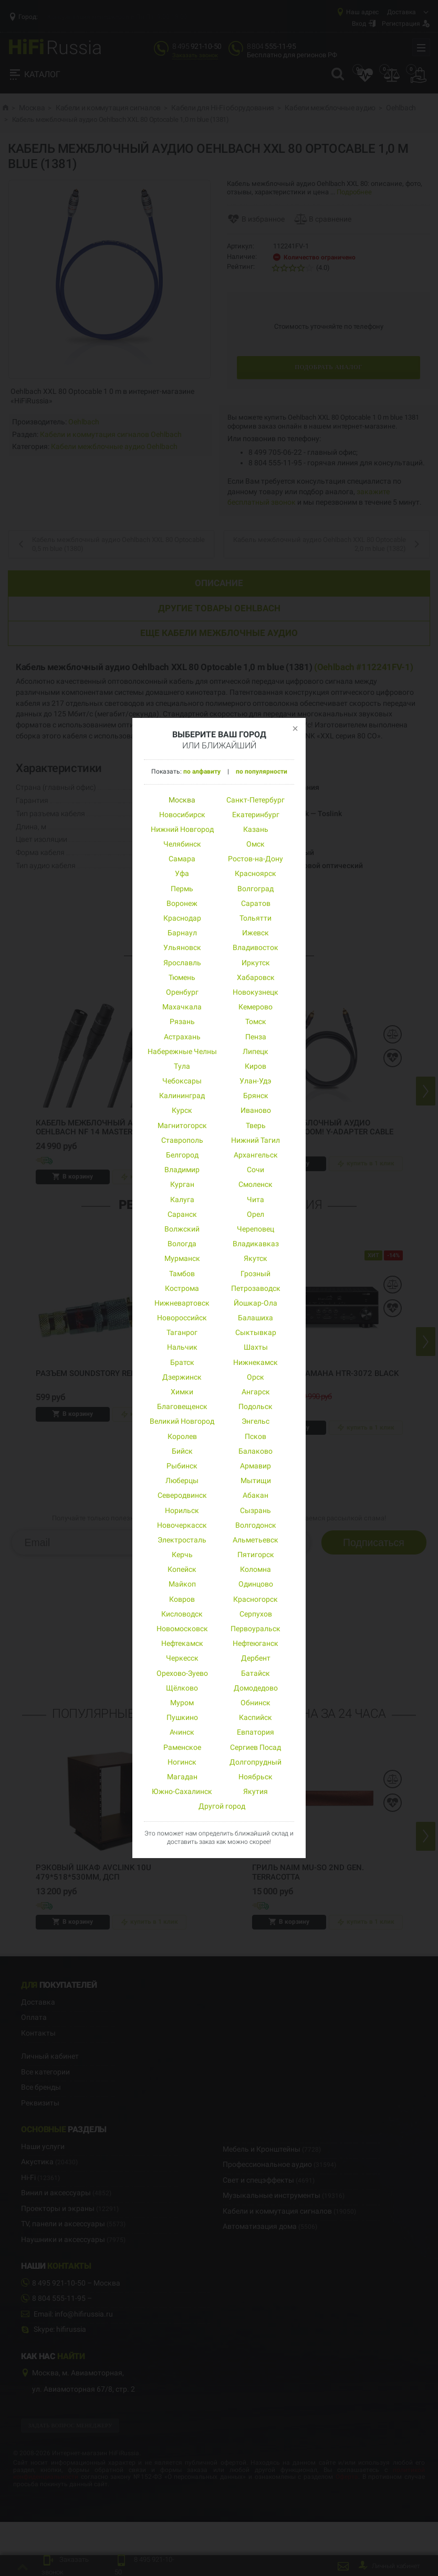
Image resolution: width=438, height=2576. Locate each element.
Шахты (256, 1347)
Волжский (182, 1229)
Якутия (255, 1791)
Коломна (255, 1569)
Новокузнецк (255, 992)
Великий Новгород (182, 1421)
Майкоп (182, 1584)
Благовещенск (182, 1406)
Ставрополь (182, 1140)
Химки (182, 1392)
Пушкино (182, 1717)
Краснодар (182, 918)
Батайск (255, 1673)
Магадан (182, 1776)
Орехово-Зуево (182, 1673)
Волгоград (255, 888)
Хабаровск (256, 977)
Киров (255, 1066)
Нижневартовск (182, 1303)
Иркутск (256, 962)
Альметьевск (255, 1540)
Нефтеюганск (255, 1643)
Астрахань (182, 1037)
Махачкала (182, 1007)
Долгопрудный (255, 1762)
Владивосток (255, 947)
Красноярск (255, 873)
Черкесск (182, 1658)
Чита (255, 1199)
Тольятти (255, 918)
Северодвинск (182, 1495)
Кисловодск (182, 1614)
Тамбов (182, 1273)
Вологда (182, 1243)
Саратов (255, 903)
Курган (182, 1184)
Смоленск (255, 1184)
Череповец (255, 1229)
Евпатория (255, 1732)
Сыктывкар (255, 1332)
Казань (255, 829)
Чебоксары (182, 1081)
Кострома (182, 1288)
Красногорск (255, 1599)
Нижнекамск (255, 1362)
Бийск (182, 1451)
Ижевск (255, 933)
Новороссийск (182, 1317)
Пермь (182, 888)
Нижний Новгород (182, 829)
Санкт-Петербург (255, 800)
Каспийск (255, 1717)
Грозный (255, 1273)
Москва (182, 800)
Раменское (182, 1747)
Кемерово (255, 1007)
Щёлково (182, 1688)
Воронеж (181, 903)
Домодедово (256, 1688)
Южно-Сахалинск (182, 1791)
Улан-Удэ (255, 1081)
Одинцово (255, 1584)
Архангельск (256, 1155)
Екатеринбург (255, 814)
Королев (182, 1436)
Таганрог (181, 1332)
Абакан (255, 1495)
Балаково (255, 1451)
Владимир (182, 1169)
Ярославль (182, 962)
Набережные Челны (182, 1051)
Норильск (182, 1510)
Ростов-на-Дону (255, 858)
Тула (182, 1066)
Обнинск (255, 1702)
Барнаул (182, 933)
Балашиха (255, 1317)
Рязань (182, 1021)
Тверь (256, 1125)
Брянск (255, 1095)
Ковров (182, 1599)
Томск (255, 1021)
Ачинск (182, 1732)
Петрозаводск (255, 1288)
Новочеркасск (182, 1525)
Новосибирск (182, 814)
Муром (182, 1702)
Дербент (255, 1658)
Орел (255, 1214)
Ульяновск (182, 947)
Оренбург (182, 992)
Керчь (182, 1554)
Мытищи (256, 1480)
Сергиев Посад (255, 1747)
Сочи (255, 1169)
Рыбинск (181, 1466)
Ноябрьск (255, 1776)
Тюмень (182, 977)
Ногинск (182, 1762)
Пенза (255, 1037)
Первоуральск (255, 1628)
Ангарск (256, 1392)
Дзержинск (182, 1377)
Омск (255, 844)
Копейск (182, 1569)
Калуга (182, 1199)
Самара (182, 858)
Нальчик (182, 1347)
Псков (255, 1436)
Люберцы (182, 1480)
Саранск (182, 1214)
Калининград (182, 1095)
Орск (255, 1377)
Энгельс (255, 1421)
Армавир (255, 1466)
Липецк (255, 1051)
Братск (182, 1362)
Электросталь (182, 1540)
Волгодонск (255, 1525)
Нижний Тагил (255, 1140)
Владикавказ (256, 1243)
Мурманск (182, 1258)
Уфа (182, 873)
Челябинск (182, 844)
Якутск (255, 1258)
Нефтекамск (182, 1643)
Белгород (182, 1155)
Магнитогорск (182, 1125)
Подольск (255, 1406)
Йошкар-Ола (255, 1303)
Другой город (222, 1806)
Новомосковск (182, 1628)
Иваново (256, 1110)
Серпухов (255, 1614)
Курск (182, 1110)
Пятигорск (255, 1554)
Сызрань (255, 1510)
